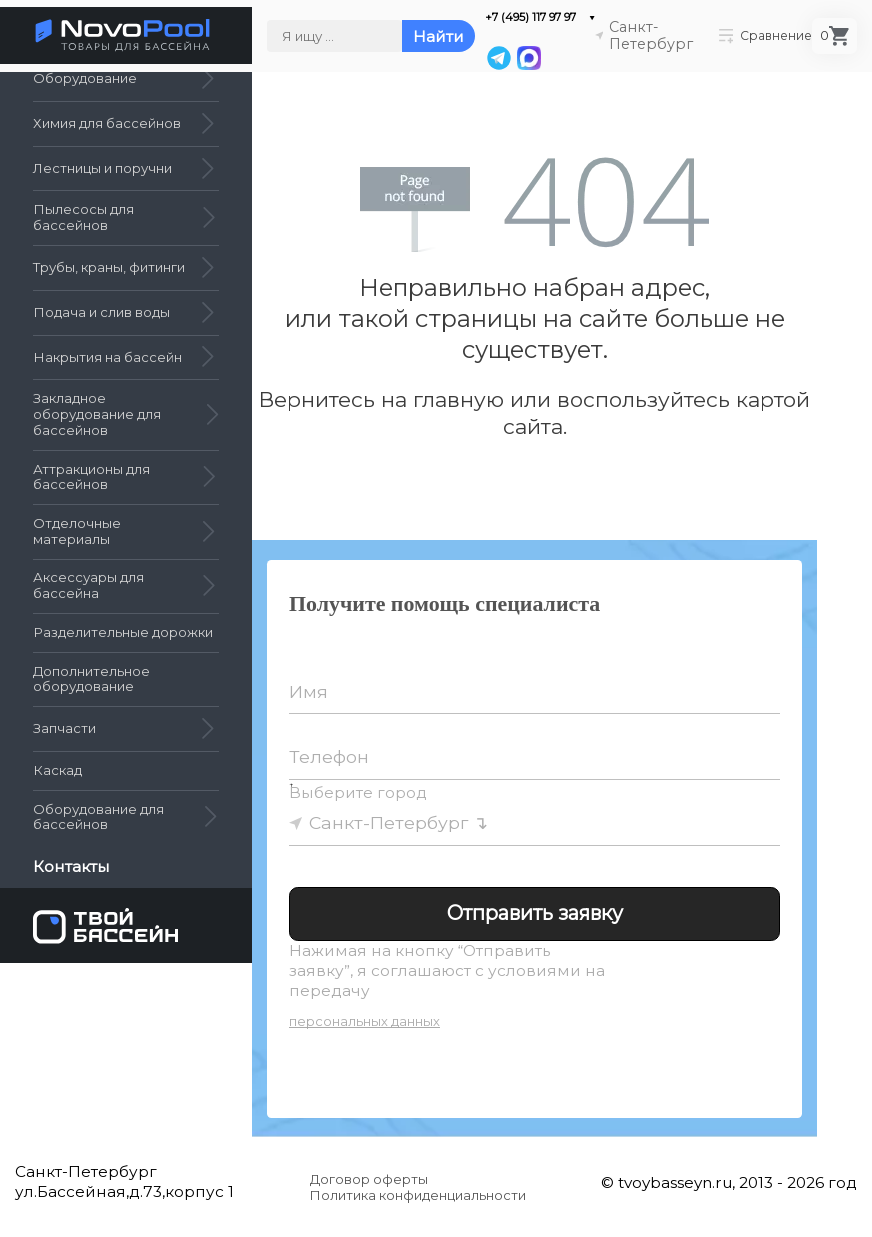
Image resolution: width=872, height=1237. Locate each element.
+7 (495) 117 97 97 (530, 17)
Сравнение (765, 35)
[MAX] (528, 58)
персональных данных (364, 1021)
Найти (438, 36)
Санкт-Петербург (388, 822)
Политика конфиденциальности (418, 1195)
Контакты (71, 867)
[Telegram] (499, 58)
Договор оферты (369, 1179)
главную (458, 399)
